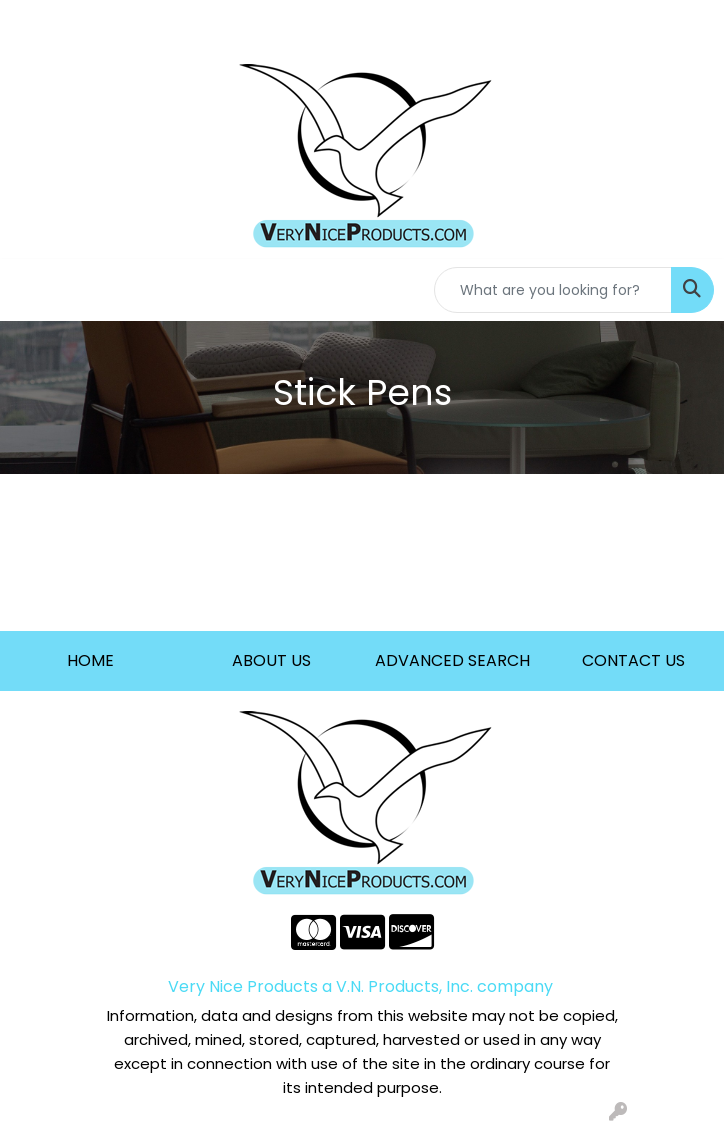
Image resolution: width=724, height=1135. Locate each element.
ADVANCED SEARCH (452, 660)
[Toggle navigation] (31, 290)
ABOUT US (271, 660)
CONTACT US (633, 660)
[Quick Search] (553, 290)
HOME (90, 660)
